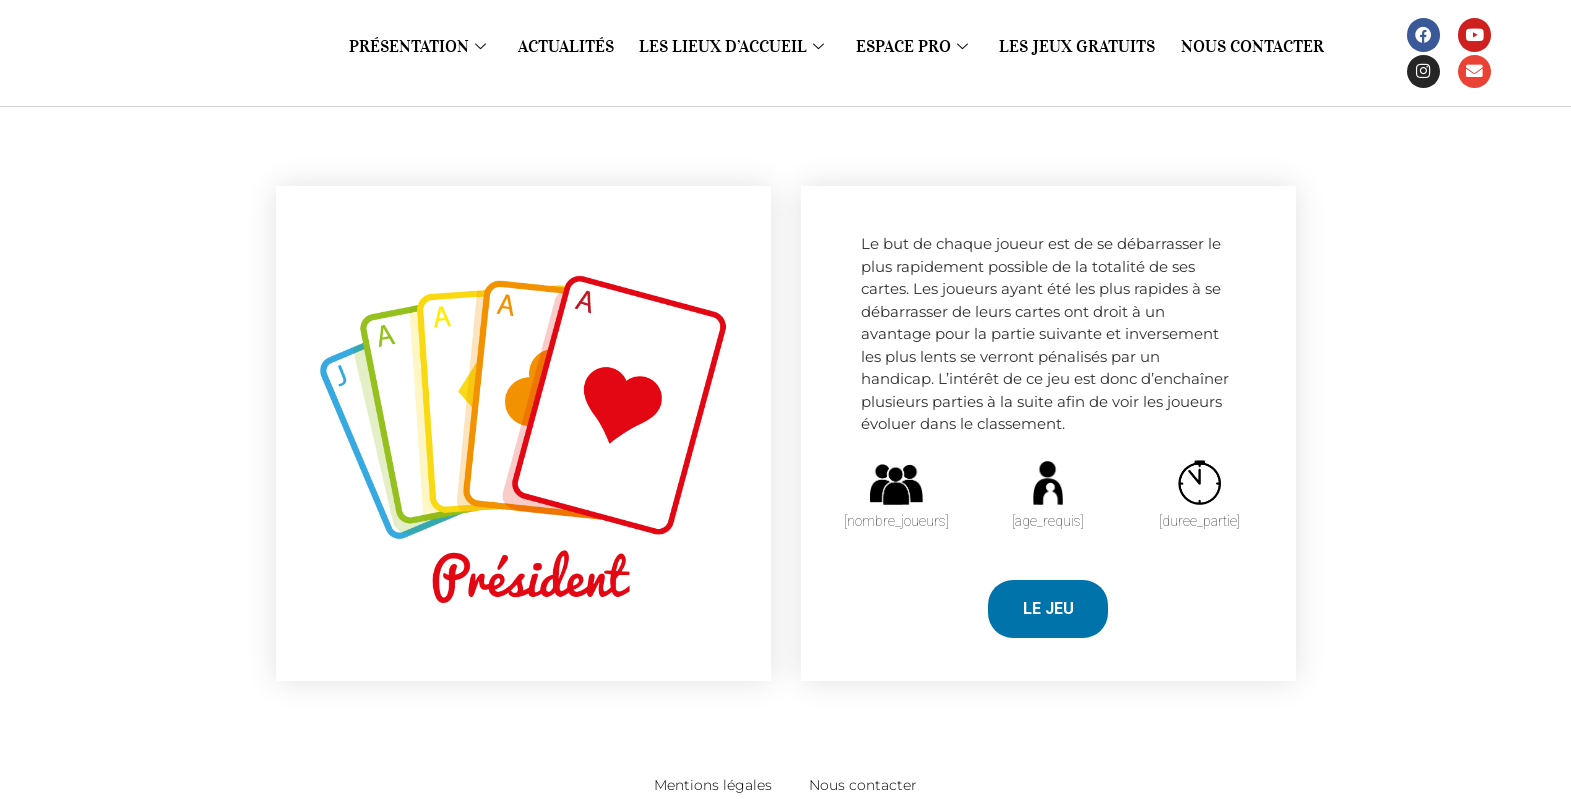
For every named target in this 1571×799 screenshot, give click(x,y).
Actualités (586, 47)
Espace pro (909, 47)
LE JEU (1048, 608)
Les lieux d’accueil (741, 47)
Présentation (447, 47)
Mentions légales (699, 784)
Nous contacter (1223, 47)
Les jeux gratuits (1063, 47)
